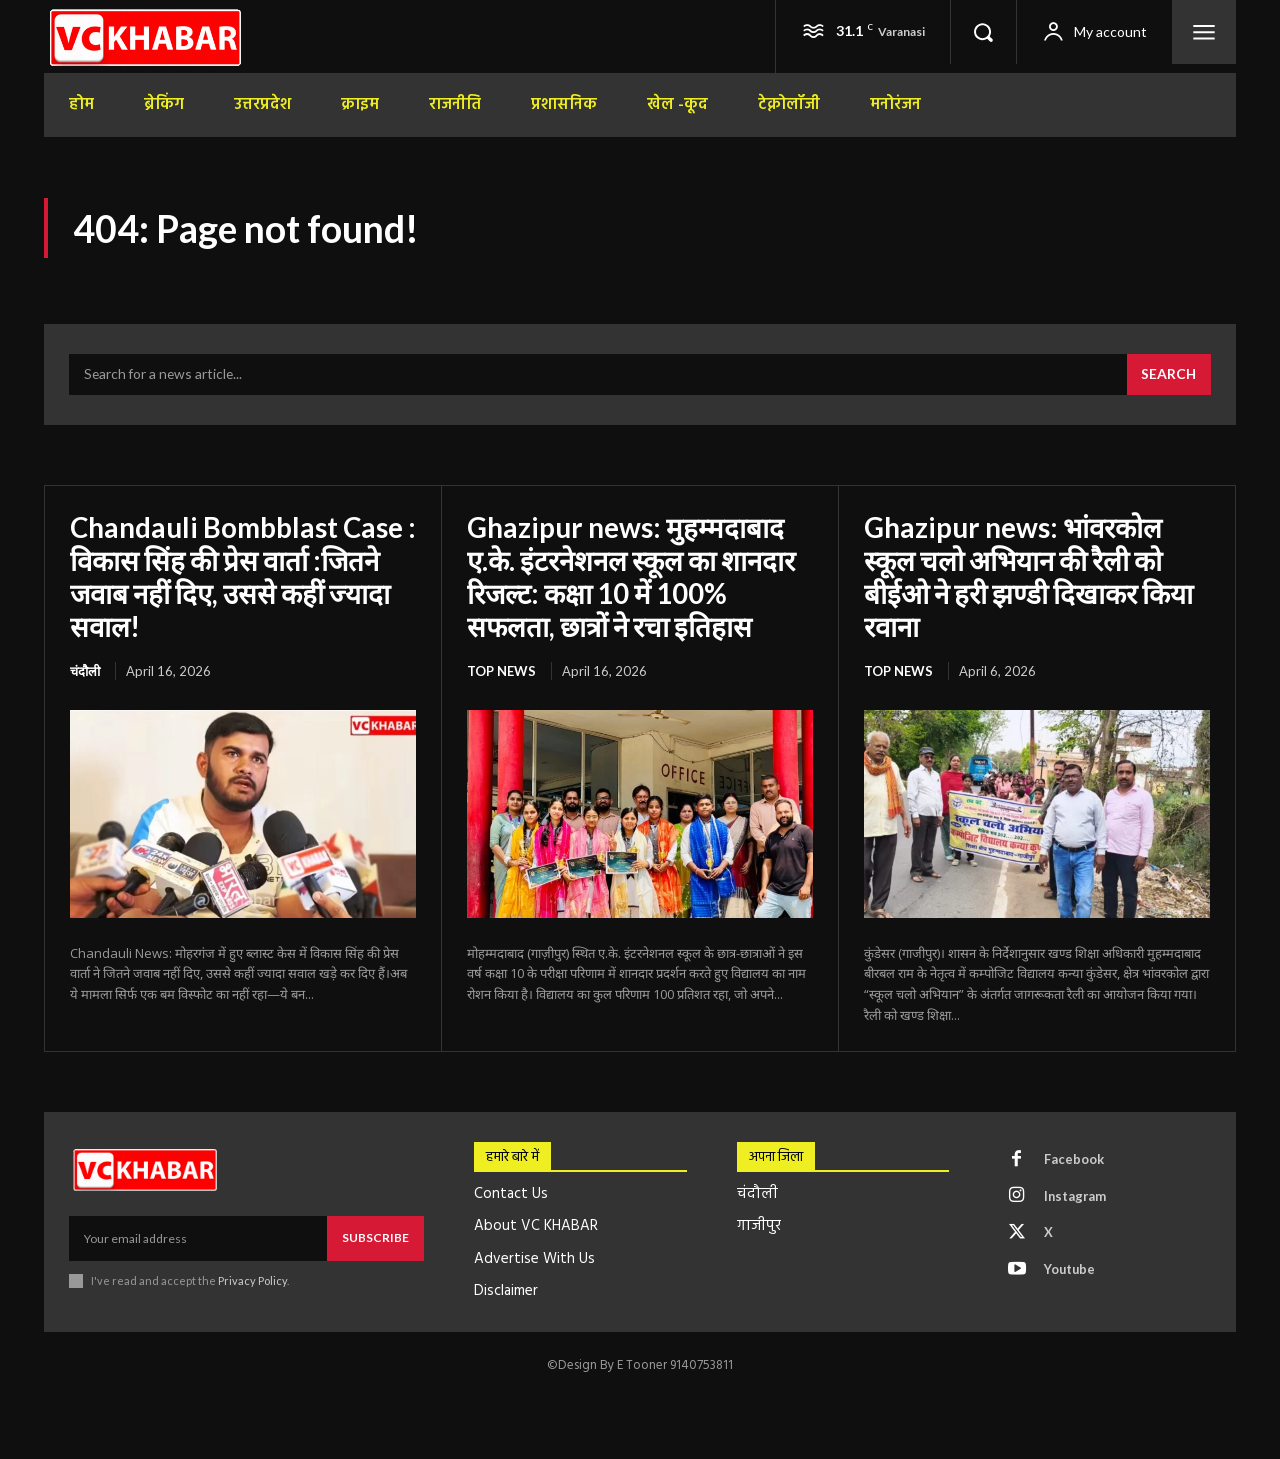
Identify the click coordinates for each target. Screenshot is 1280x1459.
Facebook (1075, 1158)
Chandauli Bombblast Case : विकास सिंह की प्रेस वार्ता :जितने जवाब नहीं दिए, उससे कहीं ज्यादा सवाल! (238, 576)
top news (501, 670)
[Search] (1168, 376)
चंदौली (85, 670)
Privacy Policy (252, 1278)
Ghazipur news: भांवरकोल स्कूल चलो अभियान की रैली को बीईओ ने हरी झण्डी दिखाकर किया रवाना (1030, 576)
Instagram (1077, 1195)
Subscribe (375, 1236)
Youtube (1071, 1269)
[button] (983, 32)
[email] (198, 1237)
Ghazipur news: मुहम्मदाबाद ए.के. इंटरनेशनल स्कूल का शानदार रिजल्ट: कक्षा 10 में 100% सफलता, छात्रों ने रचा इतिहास (634, 576)
